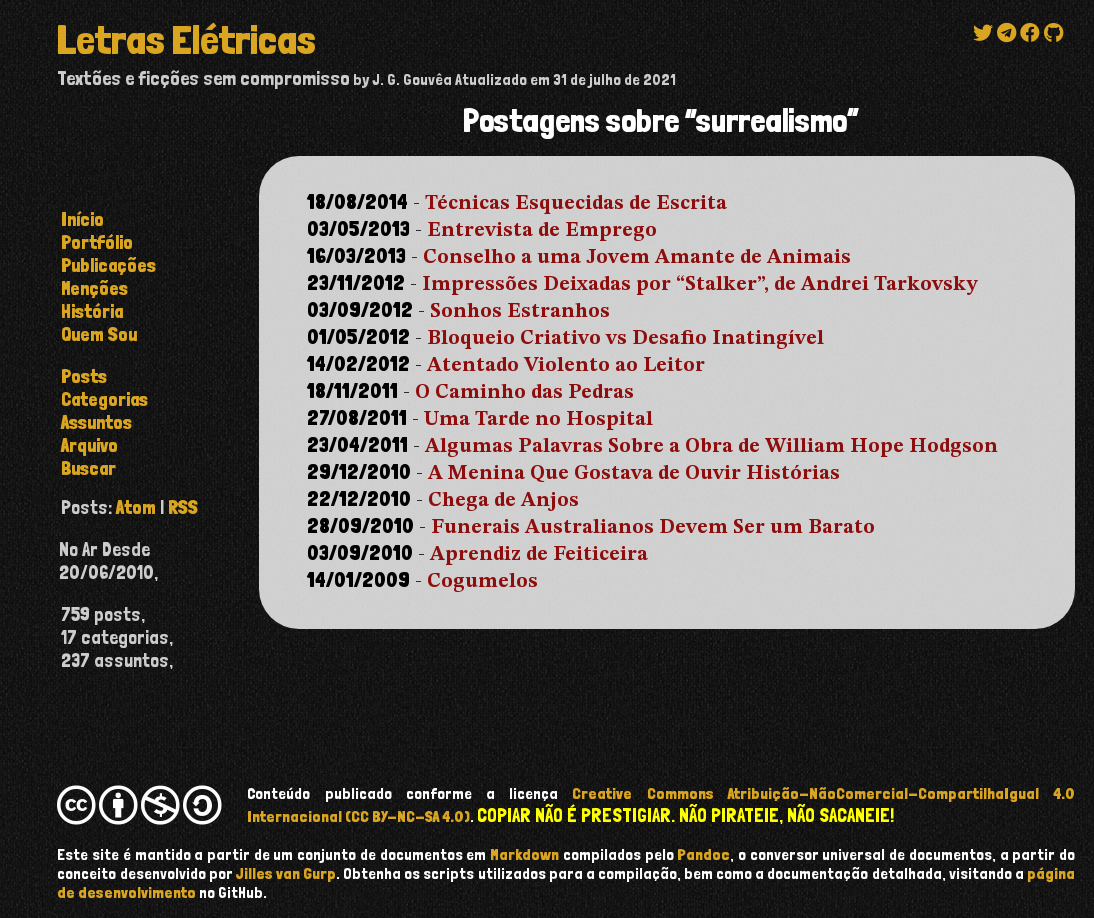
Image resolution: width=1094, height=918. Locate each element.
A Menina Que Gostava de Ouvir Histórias (634, 474)
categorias (104, 399)
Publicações (108, 265)
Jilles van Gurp (286, 873)
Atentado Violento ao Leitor (566, 366)
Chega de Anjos (503, 501)
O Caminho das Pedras (524, 393)
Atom (136, 507)
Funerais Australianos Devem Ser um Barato (653, 528)
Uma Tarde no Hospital (538, 420)
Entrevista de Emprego (542, 231)
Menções (94, 288)
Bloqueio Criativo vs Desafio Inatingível (625, 339)
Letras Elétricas (186, 40)
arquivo (89, 445)
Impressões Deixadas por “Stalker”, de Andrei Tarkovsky (699, 285)
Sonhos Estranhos (520, 312)
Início (82, 219)
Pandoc (703, 854)
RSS (183, 507)
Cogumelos (482, 582)
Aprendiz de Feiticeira (539, 555)
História (92, 311)
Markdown (524, 854)
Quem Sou (99, 334)
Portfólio (97, 242)
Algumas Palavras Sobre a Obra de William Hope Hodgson (711, 447)
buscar (88, 468)
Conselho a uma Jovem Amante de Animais (637, 258)
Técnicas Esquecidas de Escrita (576, 204)
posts (84, 376)
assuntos (96, 422)
